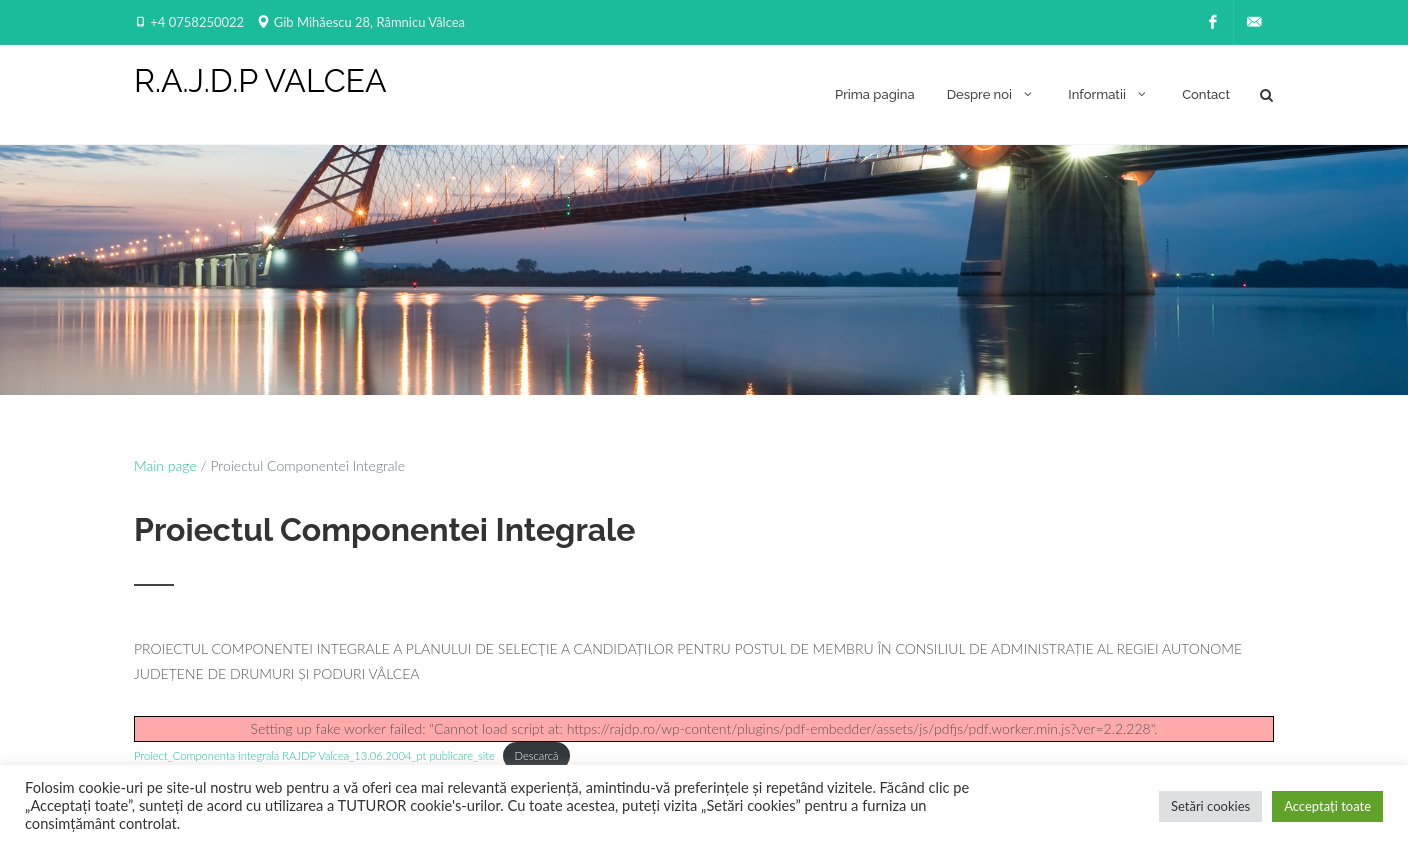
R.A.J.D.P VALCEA (260, 81)
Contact (1206, 94)
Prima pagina (875, 94)
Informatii (1109, 94)
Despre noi (992, 94)
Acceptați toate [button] (1327, 806)
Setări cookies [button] (1210, 806)
